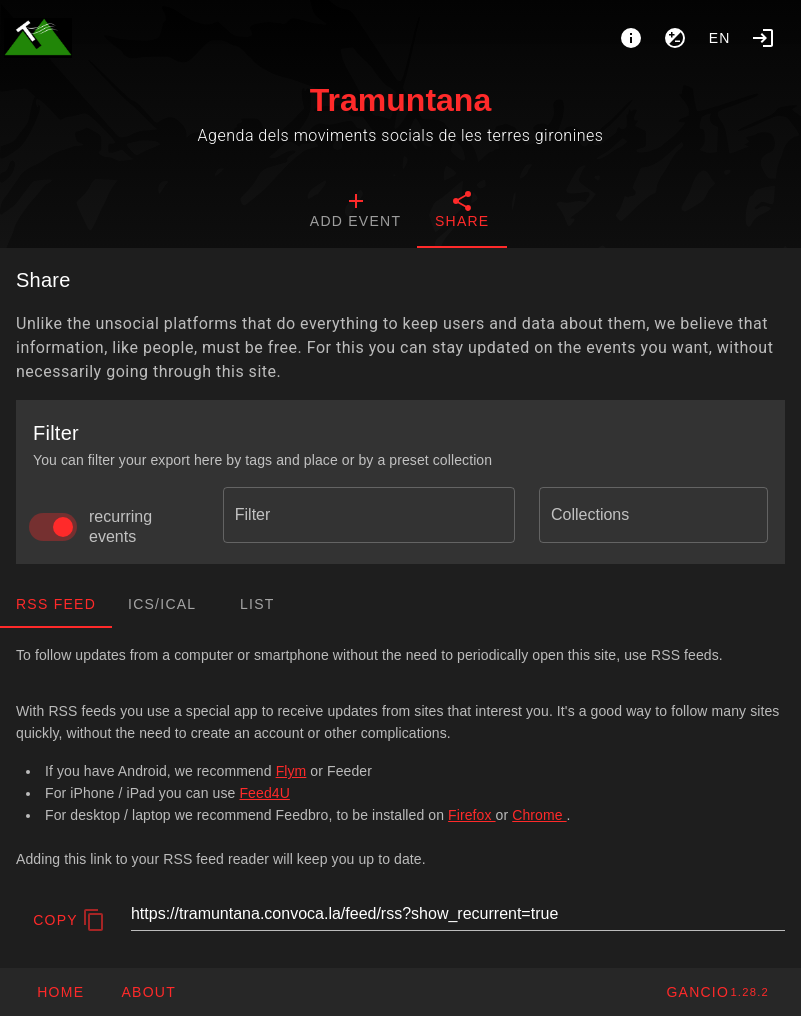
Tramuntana (400, 100)
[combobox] (369, 515)
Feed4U (264, 793)
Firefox (471, 815)
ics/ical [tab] (162, 604)
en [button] (720, 38)
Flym (291, 771)
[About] (631, 38)
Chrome (539, 815)
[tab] (355, 212)
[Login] (763, 38)
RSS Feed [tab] (56, 604)
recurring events (120, 526)
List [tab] (257, 604)
